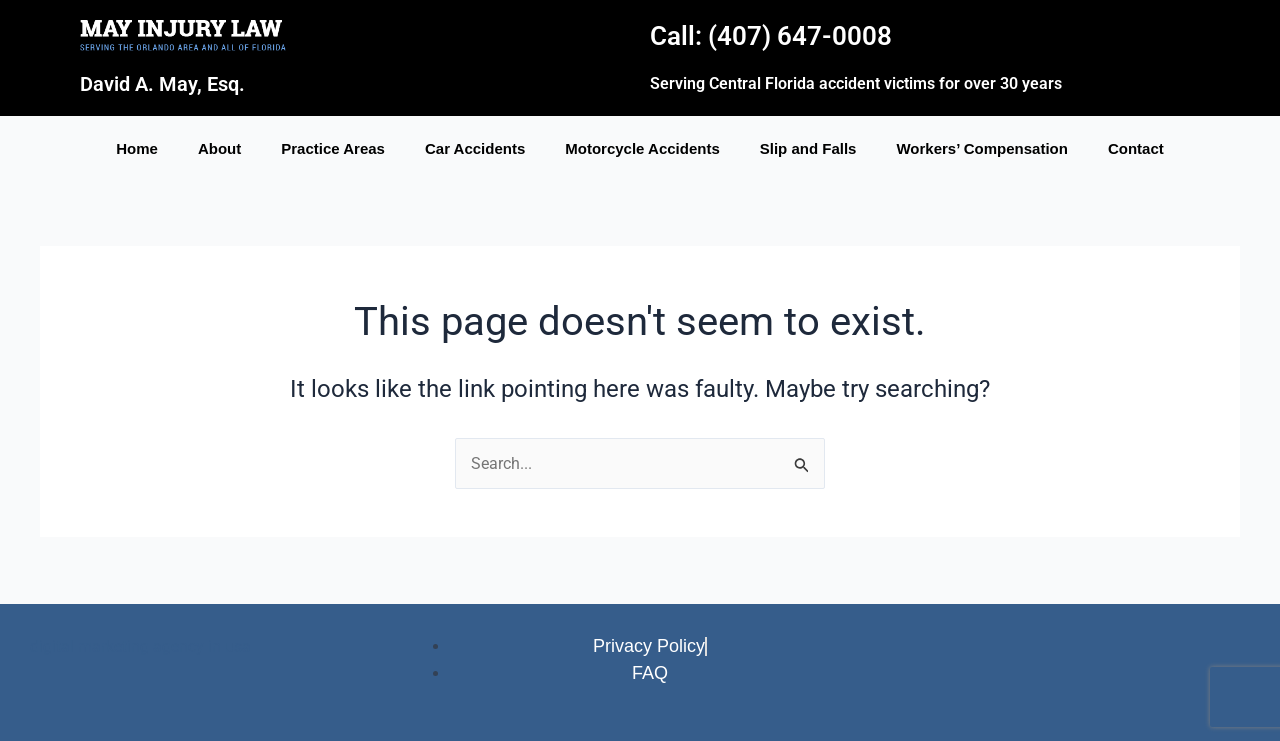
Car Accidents (475, 148)
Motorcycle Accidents (642, 148)
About (219, 148)
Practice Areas (333, 148)
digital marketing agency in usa (140, 644)
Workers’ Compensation (981, 148)
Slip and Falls (808, 148)
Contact (1136, 148)
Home (137, 148)
